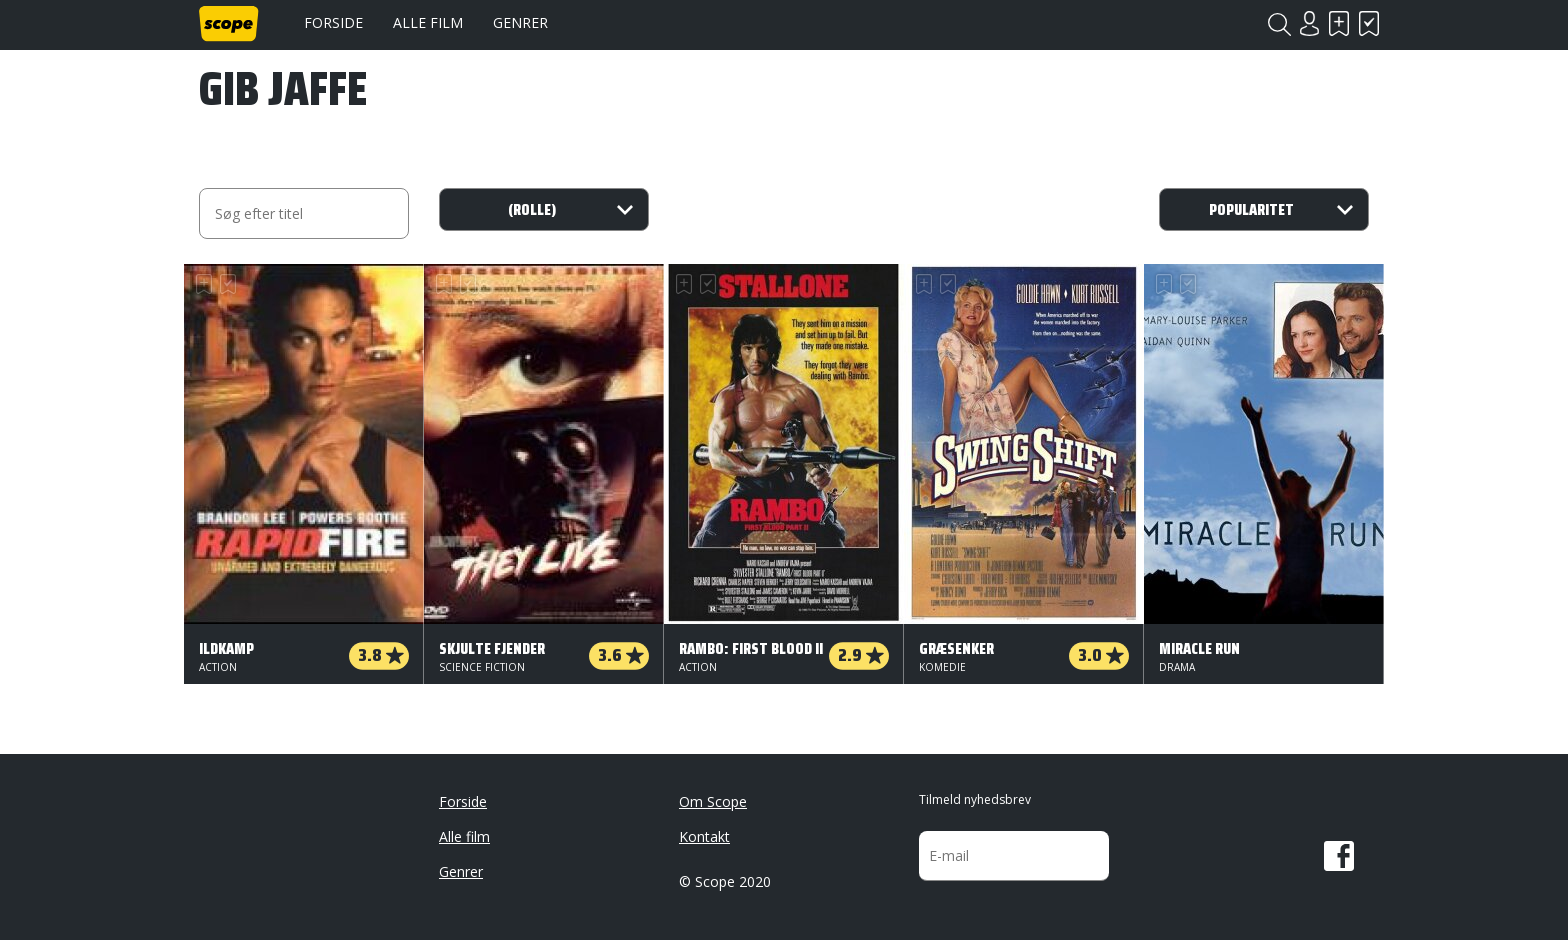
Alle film (428, 22)
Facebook (1339, 856)
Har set (1369, 23)
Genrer (520, 22)
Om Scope (713, 801)
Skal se (1339, 23)
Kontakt (704, 836)
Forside (333, 22)
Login (1309, 23)
